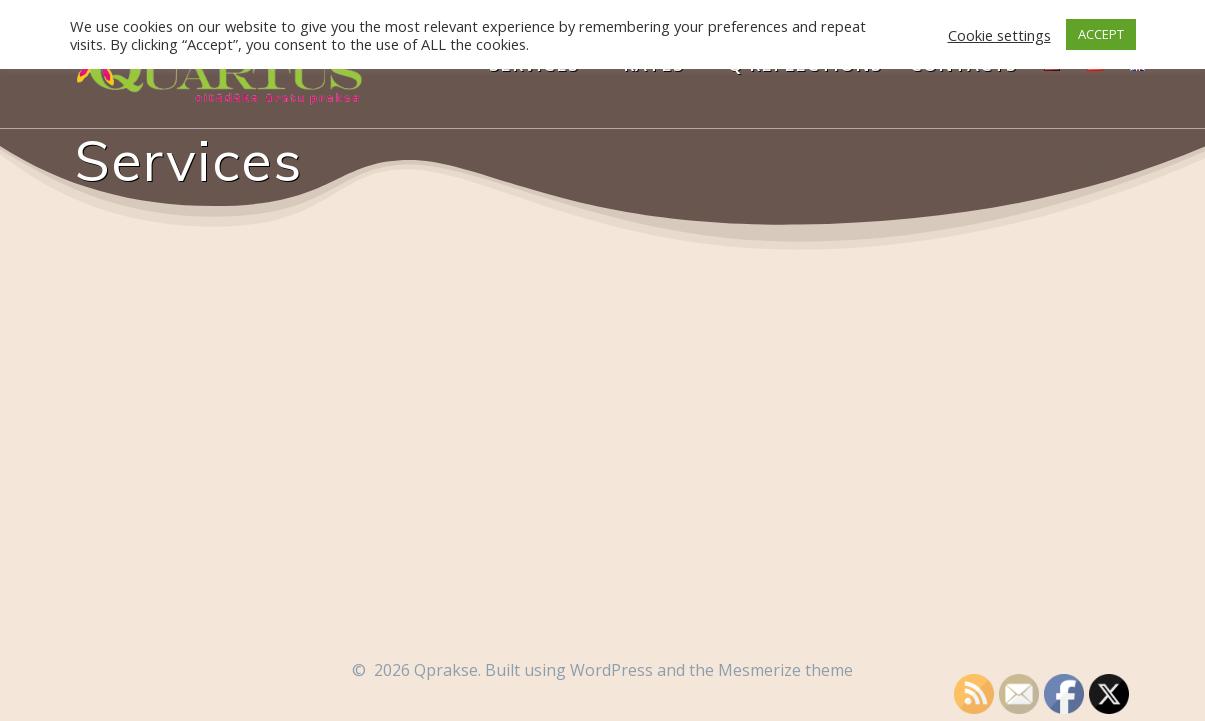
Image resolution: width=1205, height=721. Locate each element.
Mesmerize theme (785, 670)
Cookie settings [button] (999, 35)
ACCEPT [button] (1101, 34)
